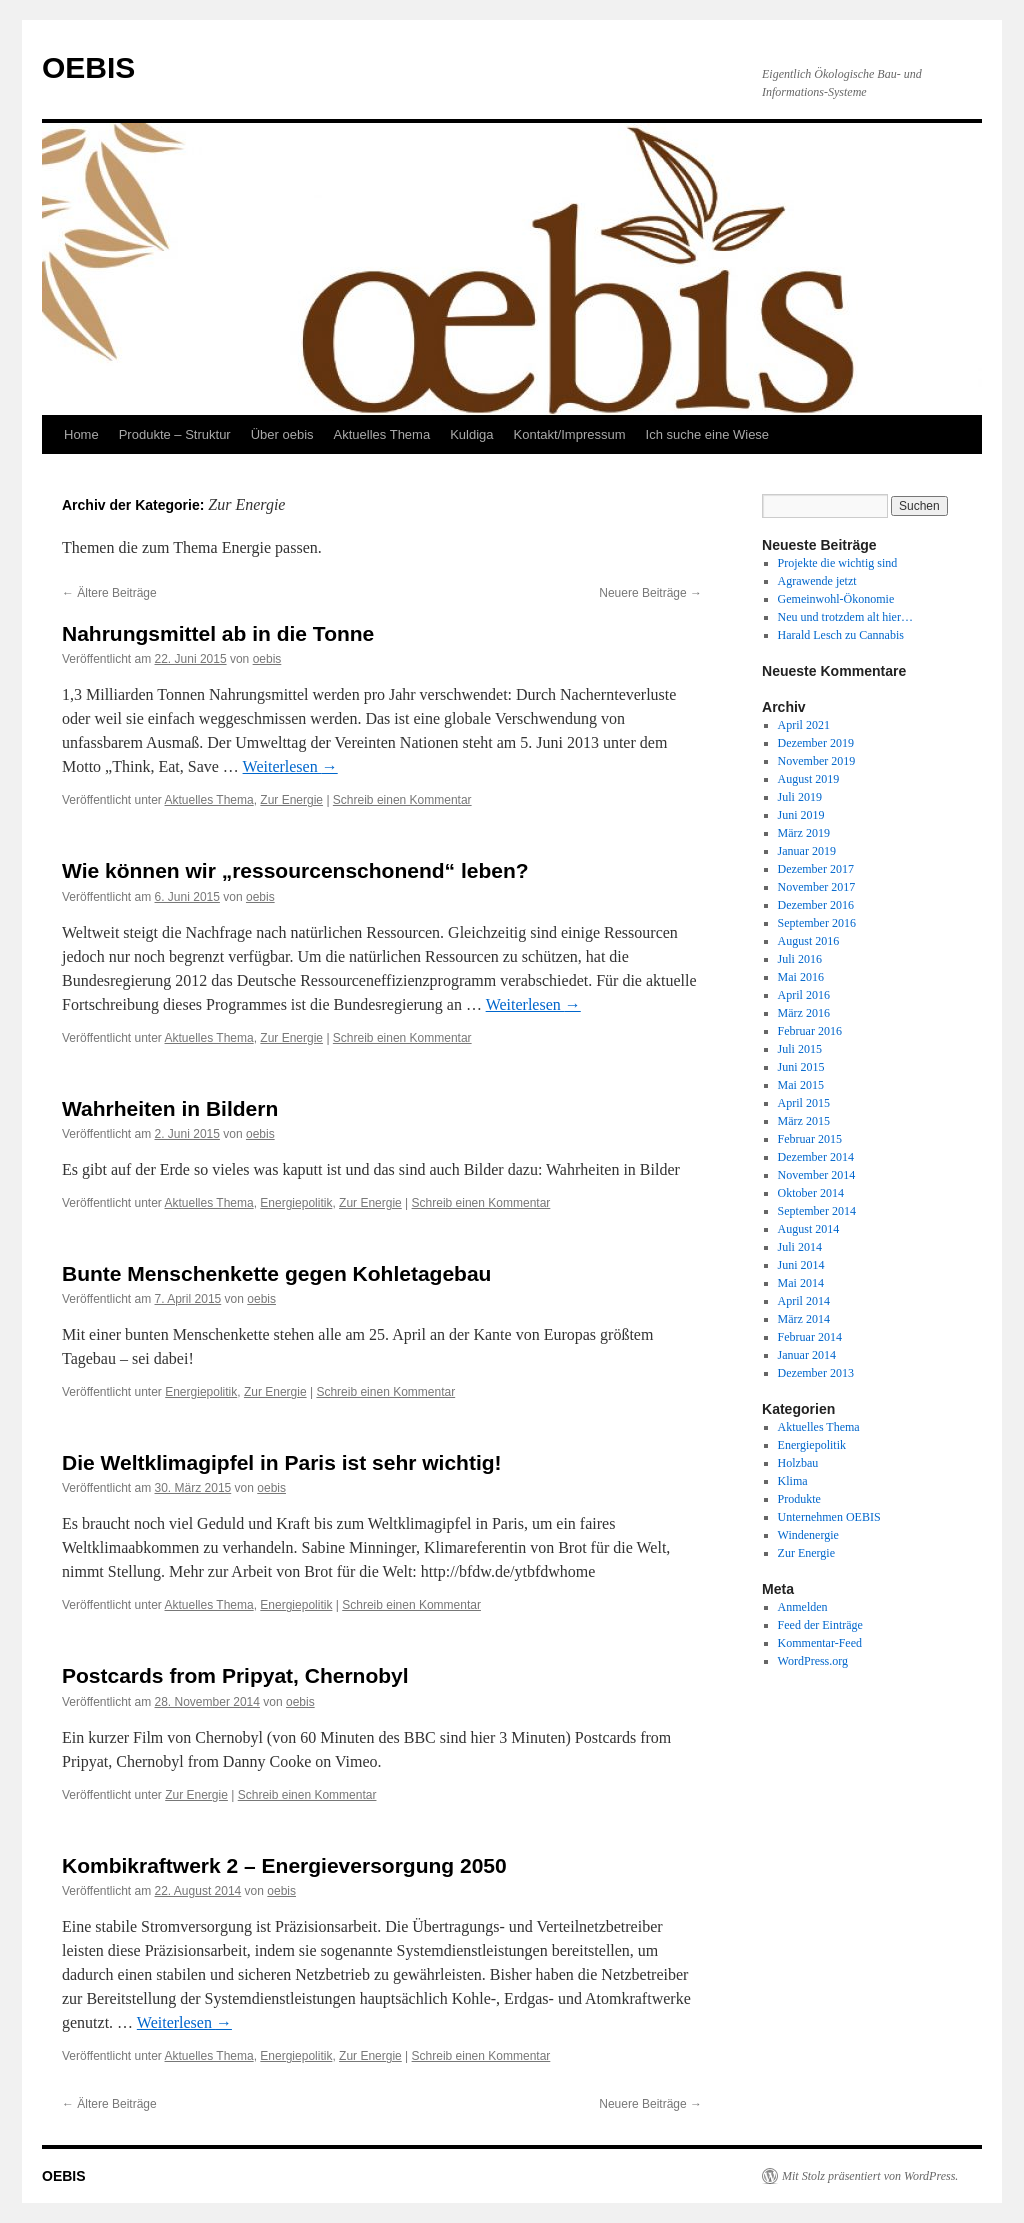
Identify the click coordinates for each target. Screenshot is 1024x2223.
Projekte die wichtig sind (838, 563)
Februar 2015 (810, 1139)
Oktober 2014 (811, 1193)
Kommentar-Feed (820, 1643)
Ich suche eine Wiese (708, 434)
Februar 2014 (810, 1337)
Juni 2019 (801, 815)
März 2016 (804, 1013)
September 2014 (817, 1211)
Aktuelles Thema (382, 434)
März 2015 (804, 1121)
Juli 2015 (800, 1049)
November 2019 (817, 761)
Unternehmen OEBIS (829, 1517)
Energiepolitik (296, 1203)
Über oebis (282, 434)
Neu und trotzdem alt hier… (845, 617)
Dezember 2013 (816, 1373)
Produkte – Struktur (175, 434)
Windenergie (808, 1535)
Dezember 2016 (816, 905)
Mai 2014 (801, 1283)
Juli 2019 (800, 797)
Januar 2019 (807, 851)
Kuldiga (471, 434)
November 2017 (817, 887)
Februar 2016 (810, 1031)
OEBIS (88, 67)
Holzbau (798, 1463)
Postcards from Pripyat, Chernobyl (235, 1675)
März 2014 (804, 1319)
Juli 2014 (800, 1247)
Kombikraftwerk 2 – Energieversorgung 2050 (284, 1865)
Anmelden (803, 1607)
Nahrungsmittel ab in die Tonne (218, 633)
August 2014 (809, 1229)
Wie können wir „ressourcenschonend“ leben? (295, 870)
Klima (793, 1481)
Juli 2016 (800, 959)
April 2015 (804, 1103)
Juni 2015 (801, 1067)
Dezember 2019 (816, 743)
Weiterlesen (290, 766)
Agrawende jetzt (817, 581)
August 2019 (809, 779)
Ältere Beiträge (109, 593)
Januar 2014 (807, 1355)
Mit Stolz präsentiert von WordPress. (870, 2176)
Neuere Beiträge (650, 593)
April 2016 (804, 995)
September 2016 (817, 923)
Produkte (799, 1499)
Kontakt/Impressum (570, 434)
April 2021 (804, 725)
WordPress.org (813, 1661)
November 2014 (817, 1175)
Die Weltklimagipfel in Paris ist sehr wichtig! (282, 1462)
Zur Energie (291, 800)
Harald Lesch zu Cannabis (841, 635)
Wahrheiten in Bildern (170, 1108)
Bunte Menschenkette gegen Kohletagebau (276, 1273)
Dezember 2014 (816, 1157)
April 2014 (804, 1301)
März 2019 (804, 833)
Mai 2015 (801, 1085)
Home (81, 434)
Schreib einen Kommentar (402, 800)
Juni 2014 (801, 1265)
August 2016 (809, 941)
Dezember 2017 (816, 869)
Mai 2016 (801, 977)
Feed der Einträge (820, 1625)
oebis (267, 659)
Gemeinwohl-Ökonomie (836, 599)
